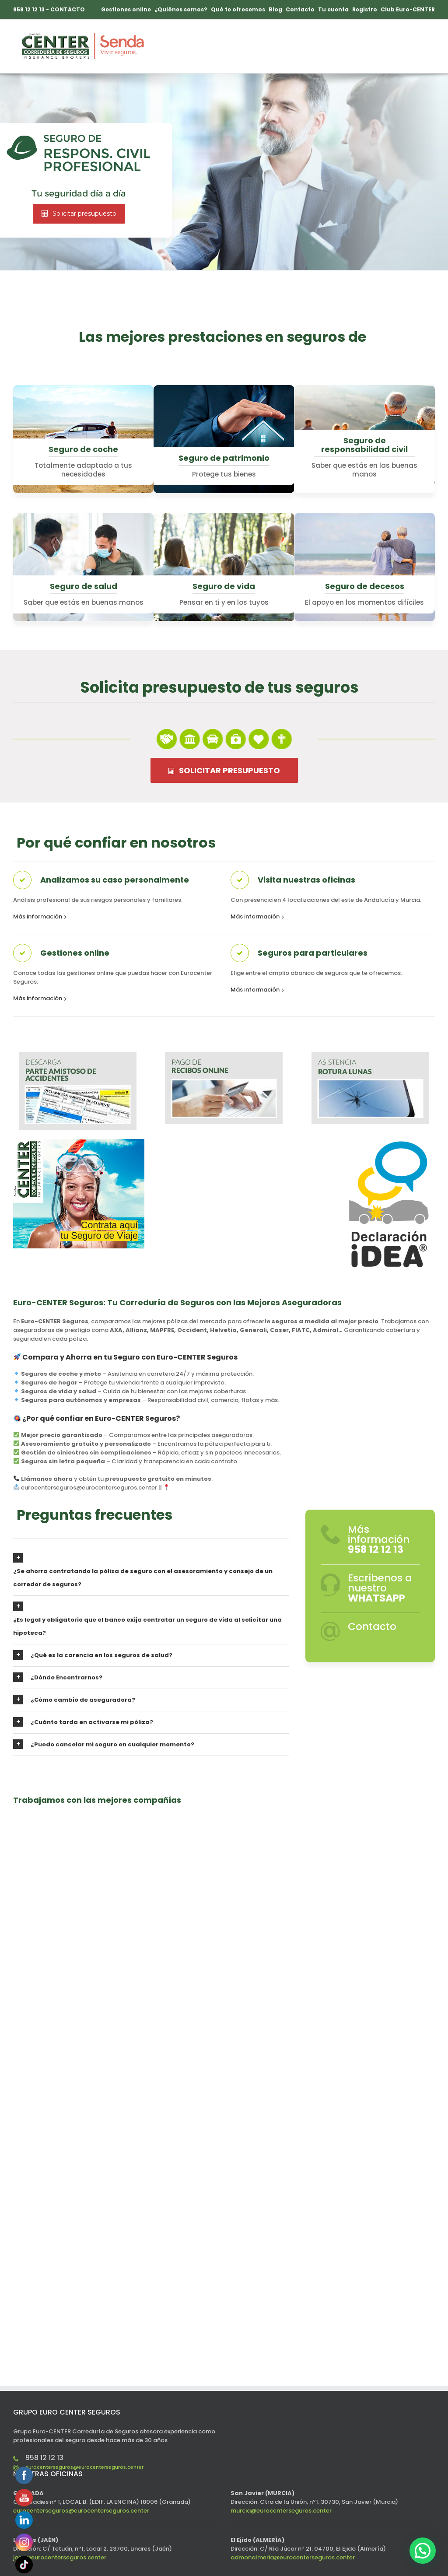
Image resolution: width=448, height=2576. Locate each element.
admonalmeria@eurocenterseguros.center (293, 2557)
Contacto (372, 1626)
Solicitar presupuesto (79, 213)
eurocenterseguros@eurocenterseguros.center (84, 2467)
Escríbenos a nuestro (380, 1588)
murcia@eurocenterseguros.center (281, 2510)
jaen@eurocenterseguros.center (59, 2557)
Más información (37, 916)
